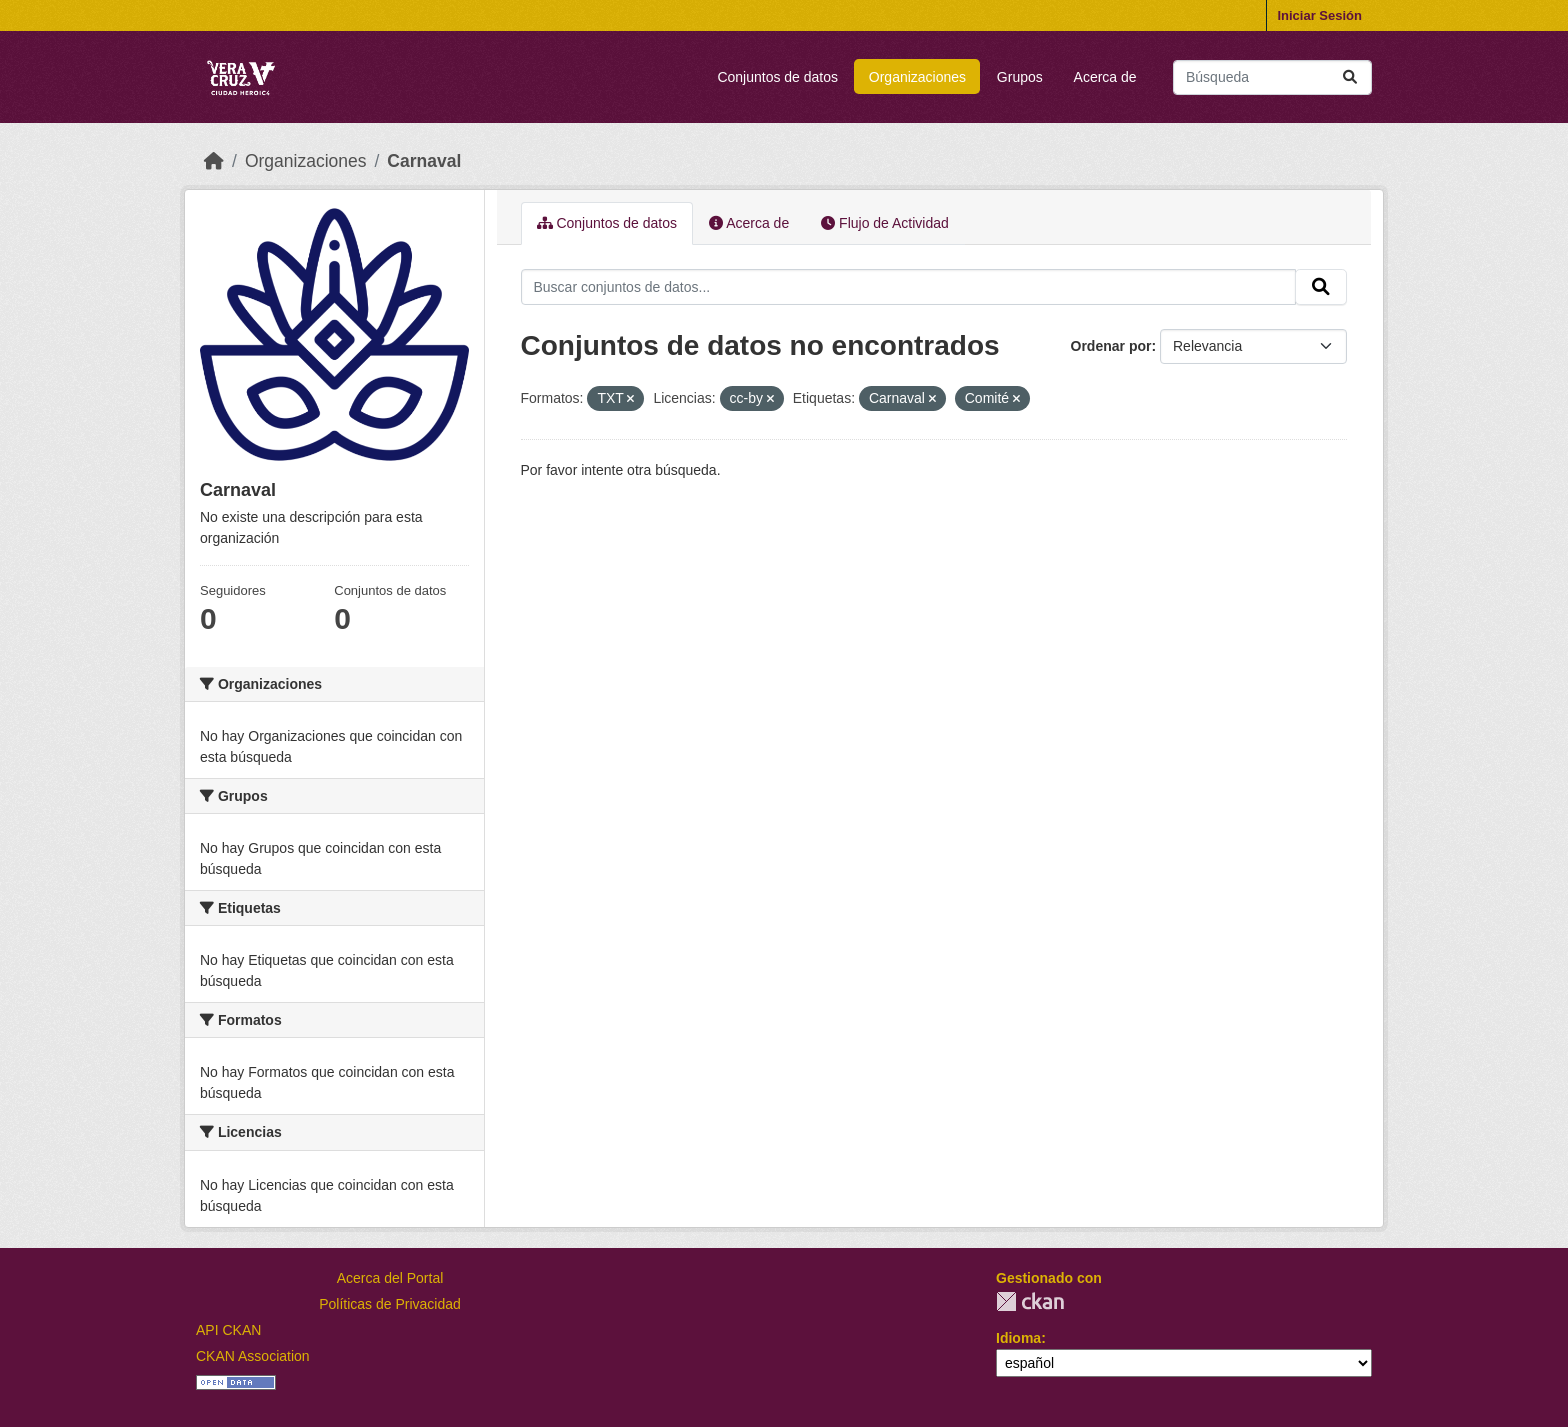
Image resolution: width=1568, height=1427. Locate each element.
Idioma (1018, 1338)
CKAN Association (253, 1356)
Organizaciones (917, 77)
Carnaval (424, 161)
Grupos (1020, 77)
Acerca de (1105, 77)
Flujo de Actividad (885, 223)
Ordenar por (1111, 346)
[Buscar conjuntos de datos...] (1272, 77)
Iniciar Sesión (1319, 15)
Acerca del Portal (390, 1278)
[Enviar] (1350, 77)
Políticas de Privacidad (390, 1304)
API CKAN (228, 1330)
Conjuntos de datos (777, 77)
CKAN (1030, 1301)
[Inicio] (214, 161)
